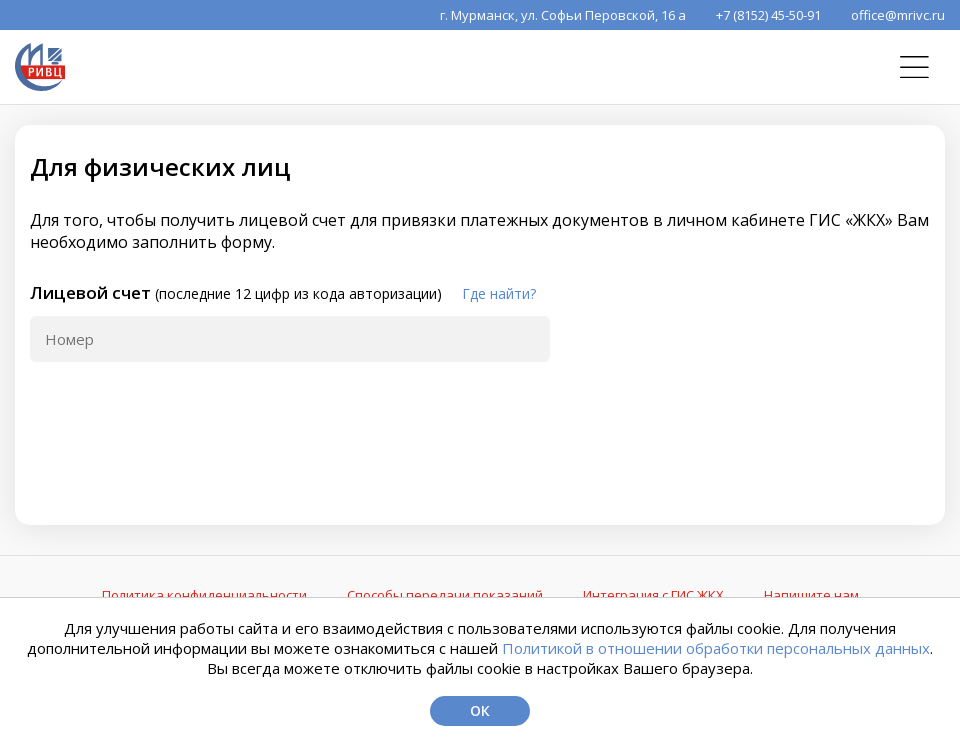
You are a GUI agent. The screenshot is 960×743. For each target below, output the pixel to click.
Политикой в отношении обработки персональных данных (716, 648)
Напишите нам (811, 595)
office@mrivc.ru (898, 15)
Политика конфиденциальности (204, 595)
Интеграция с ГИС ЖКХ (653, 595)
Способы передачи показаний (445, 595)
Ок (480, 710)
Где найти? (499, 293)
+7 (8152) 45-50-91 (768, 15)
